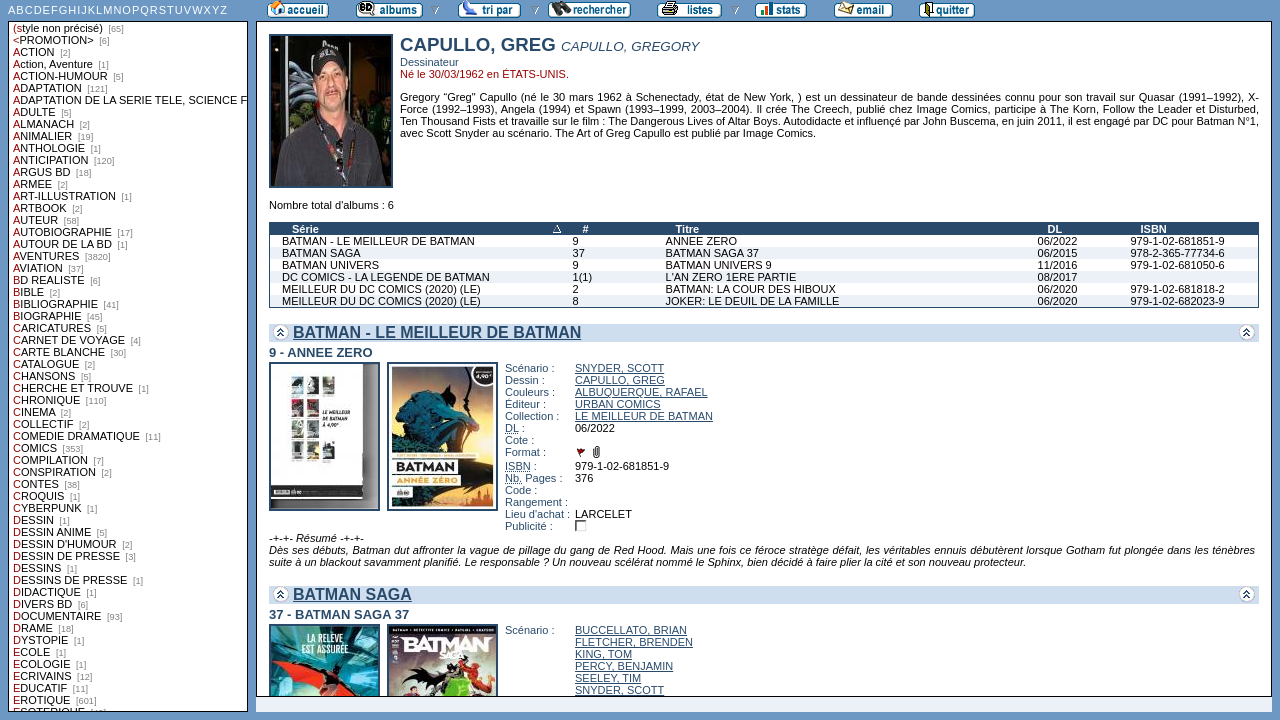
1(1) (583, 277)
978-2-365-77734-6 (1177, 253)
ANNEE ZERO (702, 241)
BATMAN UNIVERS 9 (719, 265)
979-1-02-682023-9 (1177, 301)
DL (1055, 229)
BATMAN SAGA (321, 253)
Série (305, 229)
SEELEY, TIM (608, 678)
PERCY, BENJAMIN (624, 666)
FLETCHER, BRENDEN (634, 642)
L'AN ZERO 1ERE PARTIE (731, 277)
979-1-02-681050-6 (1177, 265)
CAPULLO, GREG (620, 380)
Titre (688, 229)
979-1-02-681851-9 (1177, 241)
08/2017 (1058, 277)
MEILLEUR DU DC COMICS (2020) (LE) (381, 289)
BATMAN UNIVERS (330, 265)
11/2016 (1058, 265)
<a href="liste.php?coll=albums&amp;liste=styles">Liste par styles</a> (128, 356)
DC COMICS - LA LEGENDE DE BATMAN (386, 277)
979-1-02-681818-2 (1177, 289)
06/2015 (1058, 253)
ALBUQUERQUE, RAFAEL (641, 392)
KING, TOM (603, 654)
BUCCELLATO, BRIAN (631, 630)
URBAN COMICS (618, 404)
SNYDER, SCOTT (619, 368)
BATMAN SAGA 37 (712, 253)
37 (579, 253)
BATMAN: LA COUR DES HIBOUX (751, 289)
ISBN (1153, 229)
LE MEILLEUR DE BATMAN (644, 416)
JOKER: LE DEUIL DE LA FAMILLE (753, 301)
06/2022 (1058, 241)
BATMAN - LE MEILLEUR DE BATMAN (378, 241)
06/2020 (1058, 289)
